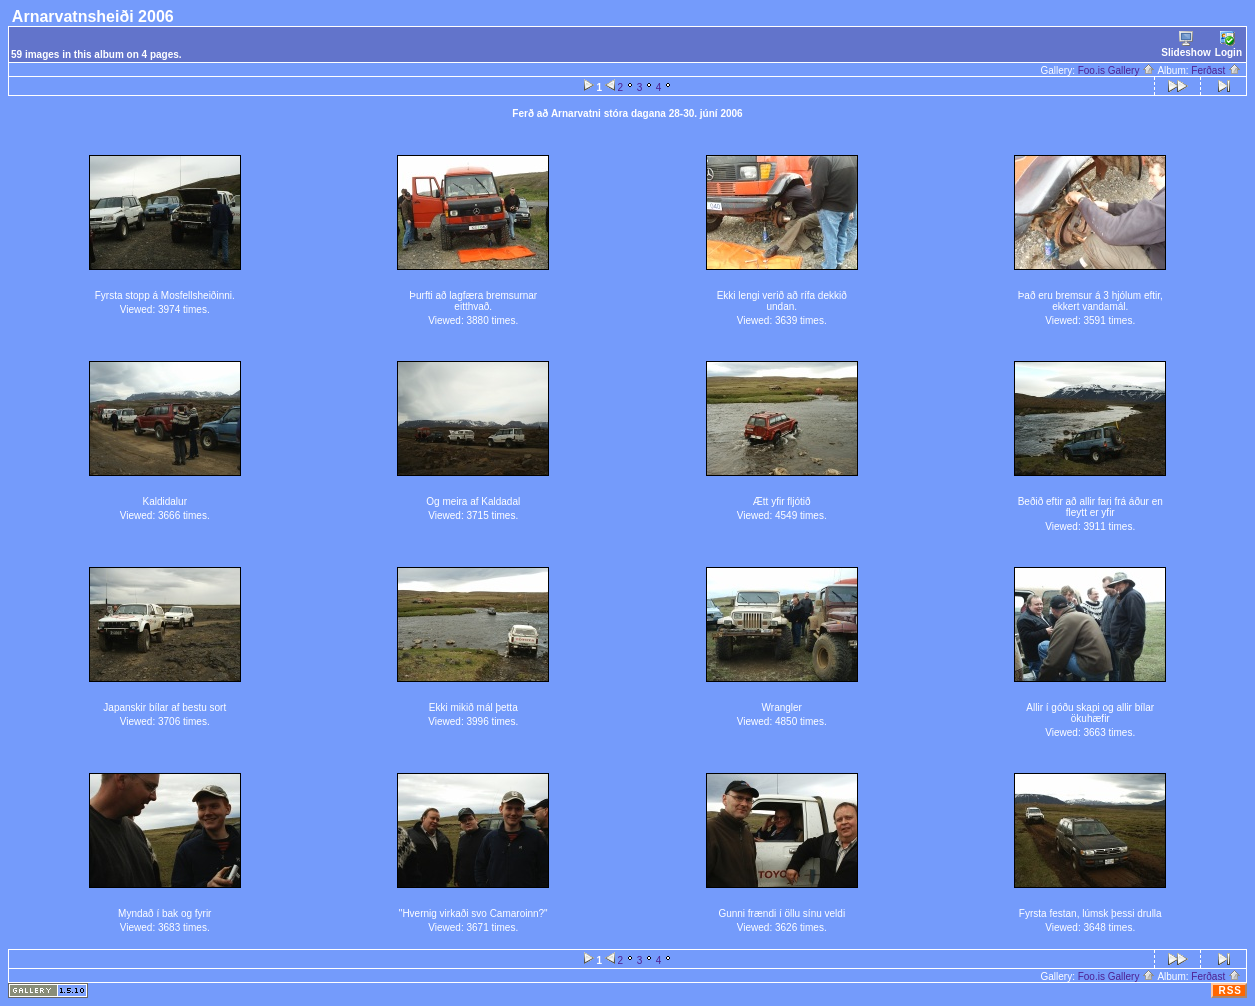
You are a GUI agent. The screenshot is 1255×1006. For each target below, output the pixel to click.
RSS (1230, 990)
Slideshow (1185, 44)
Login (1228, 44)
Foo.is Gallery (1116, 70)
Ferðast (1216, 70)
